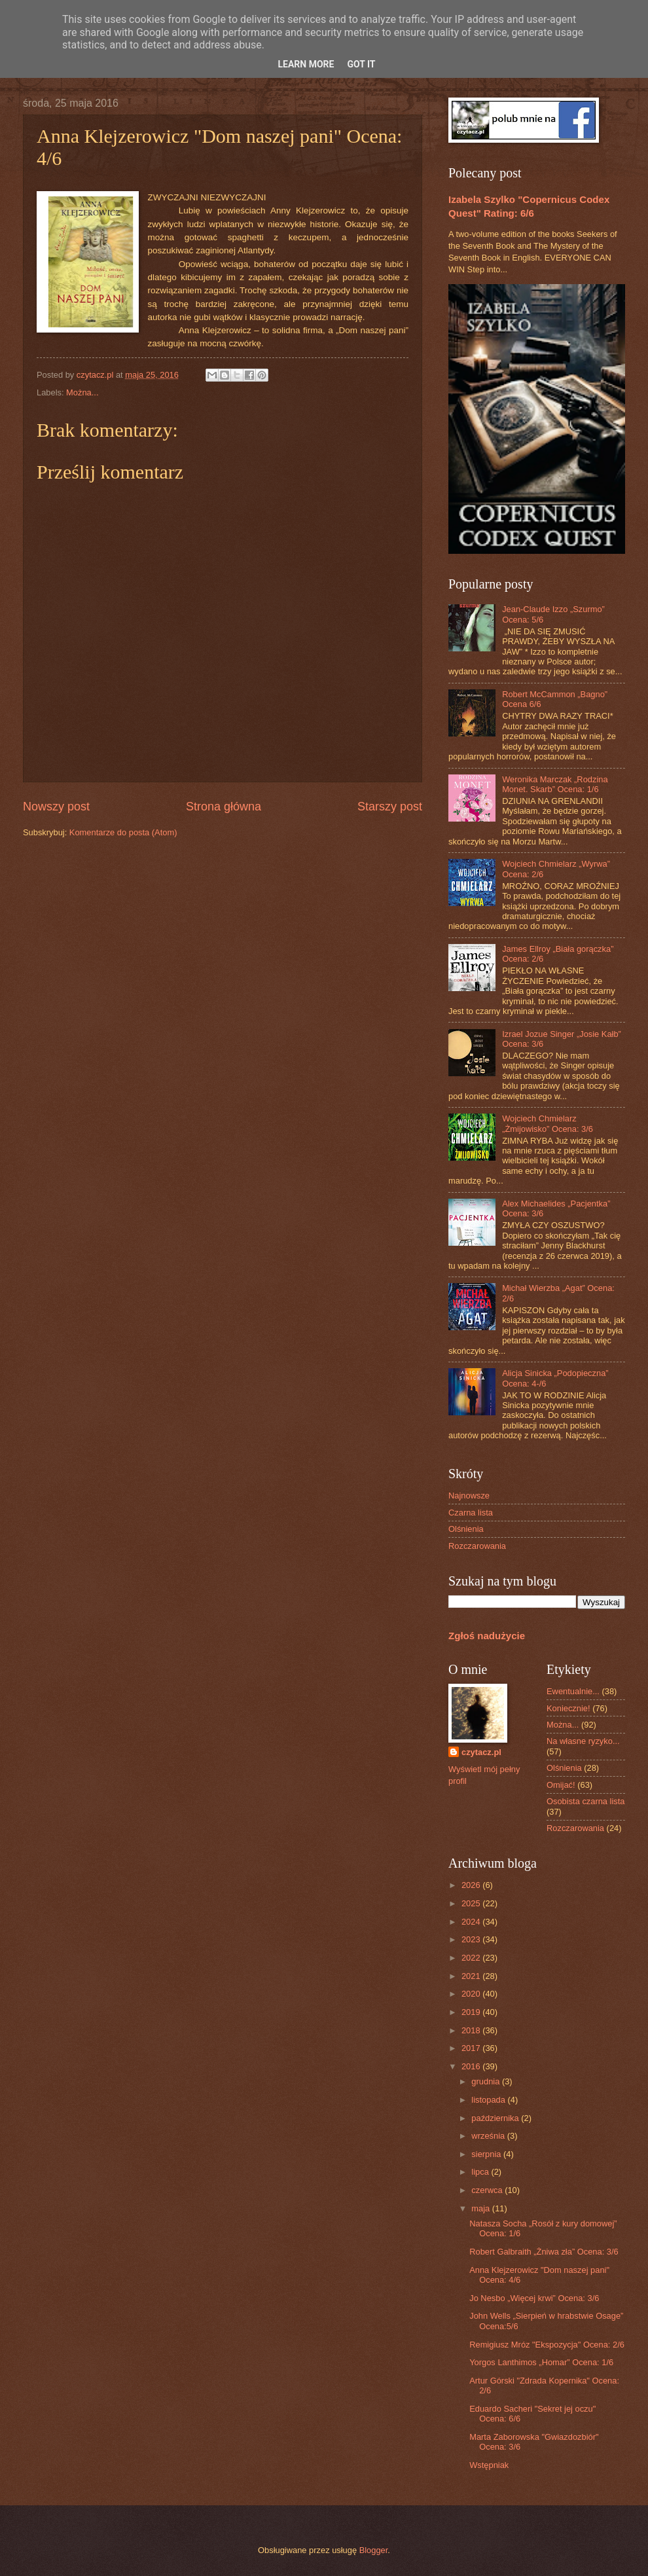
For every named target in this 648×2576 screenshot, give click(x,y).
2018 (471, 2030)
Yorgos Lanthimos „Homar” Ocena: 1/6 (541, 2362)
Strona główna (223, 806)
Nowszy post (56, 806)
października (496, 2118)
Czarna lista (470, 1512)
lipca (481, 2172)
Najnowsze (469, 1495)
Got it (361, 64)
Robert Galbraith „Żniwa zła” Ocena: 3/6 (544, 2252)
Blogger (373, 2550)
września (489, 2136)
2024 (471, 1922)
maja (481, 2208)
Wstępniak (489, 2465)
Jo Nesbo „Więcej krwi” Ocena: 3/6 (534, 2298)
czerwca (488, 2190)
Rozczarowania (477, 1546)
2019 (471, 2012)
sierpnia (487, 2154)
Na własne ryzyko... (583, 1741)
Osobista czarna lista (586, 1801)
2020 (471, 1994)
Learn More (306, 64)
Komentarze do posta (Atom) (123, 832)
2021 (471, 1976)
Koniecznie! (568, 1708)
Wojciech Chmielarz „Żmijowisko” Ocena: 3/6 (547, 1123)
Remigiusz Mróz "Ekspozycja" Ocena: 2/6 (546, 2344)
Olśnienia (466, 1529)
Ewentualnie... (573, 1691)
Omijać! (561, 1785)
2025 (471, 1903)
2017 (471, 2048)
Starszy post (389, 806)
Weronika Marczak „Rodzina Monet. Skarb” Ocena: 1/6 (554, 784)
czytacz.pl (481, 1752)
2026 (471, 1885)
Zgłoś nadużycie (486, 1635)
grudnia (486, 2081)
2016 (471, 2066)
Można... (82, 392)
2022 (471, 1958)
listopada (489, 2100)
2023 (471, 1939)
